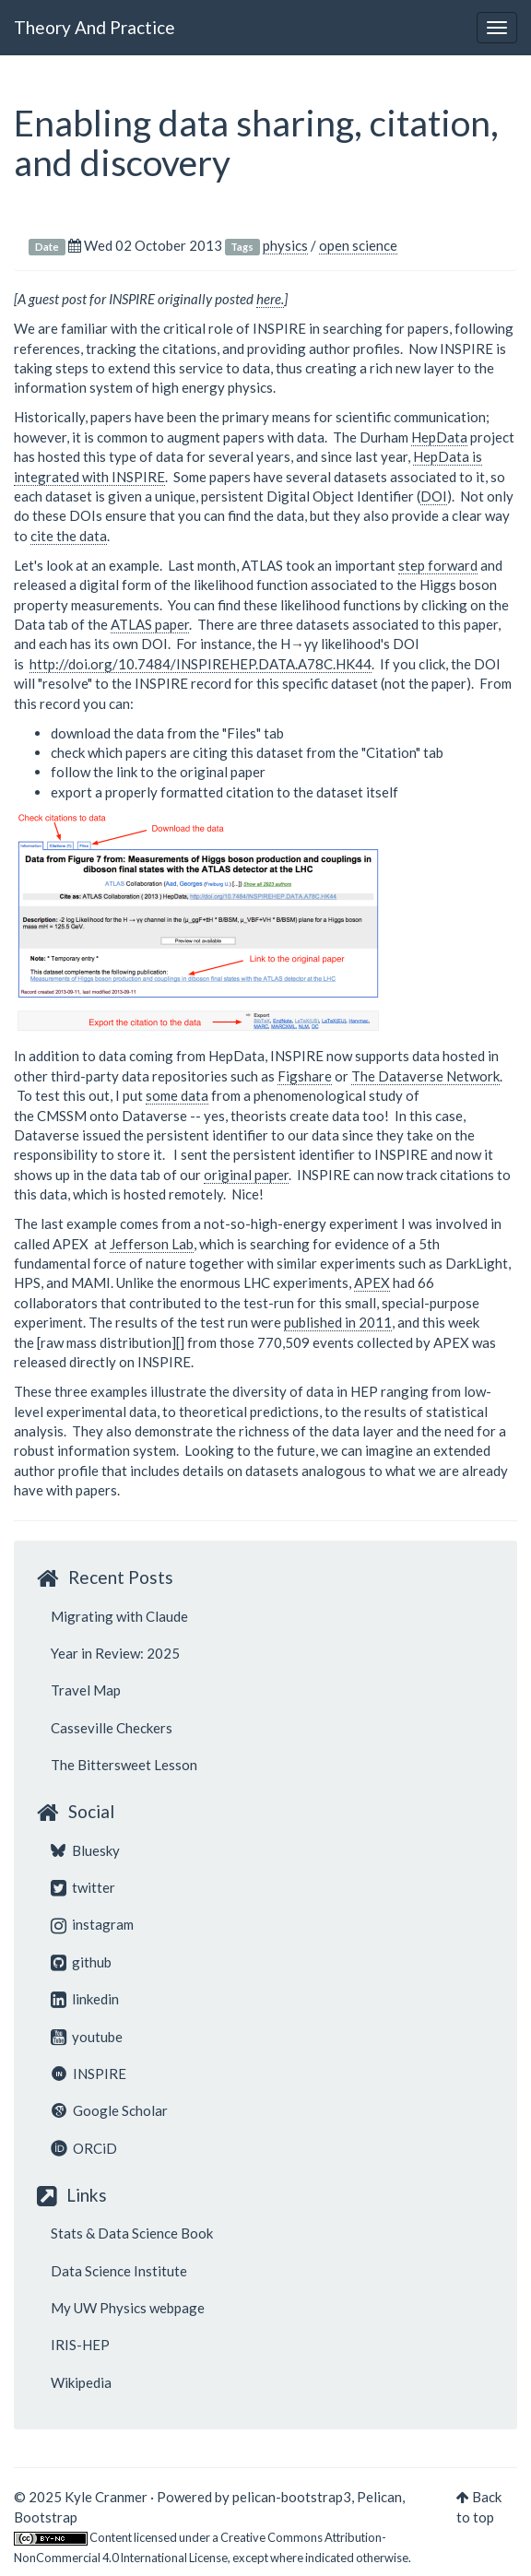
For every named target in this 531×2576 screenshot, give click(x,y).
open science (358, 245)
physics (285, 245)
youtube (87, 2036)
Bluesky (85, 1850)
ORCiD (84, 2148)
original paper (246, 1174)
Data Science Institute (119, 2271)
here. (270, 298)
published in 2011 (338, 1322)
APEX (372, 1282)
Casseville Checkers (111, 1727)
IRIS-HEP (80, 2344)
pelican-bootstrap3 (291, 2496)
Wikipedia (81, 2382)
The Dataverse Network (425, 1076)
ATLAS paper (150, 624)
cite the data (68, 535)
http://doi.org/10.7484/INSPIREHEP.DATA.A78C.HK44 (201, 664)
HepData (439, 437)
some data (177, 1095)
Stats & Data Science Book (132, 2233)
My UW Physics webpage (128, 2307)
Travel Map (86, 1690)
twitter (83, 1887)
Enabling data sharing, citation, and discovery (256, 142)
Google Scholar (109, 2110)
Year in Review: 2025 (115, 1653)
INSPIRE (88, 2073)
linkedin (85, 1999)
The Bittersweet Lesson (124, 1764)
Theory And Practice (94, 27)
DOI (433, 496)
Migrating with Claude (119, 1616)
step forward (438, 565)
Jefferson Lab (152, 1243)
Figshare (304, 1076)
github (81, 1962)
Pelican (379, 2496)
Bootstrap (45, 2517)
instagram (92, 1924)
